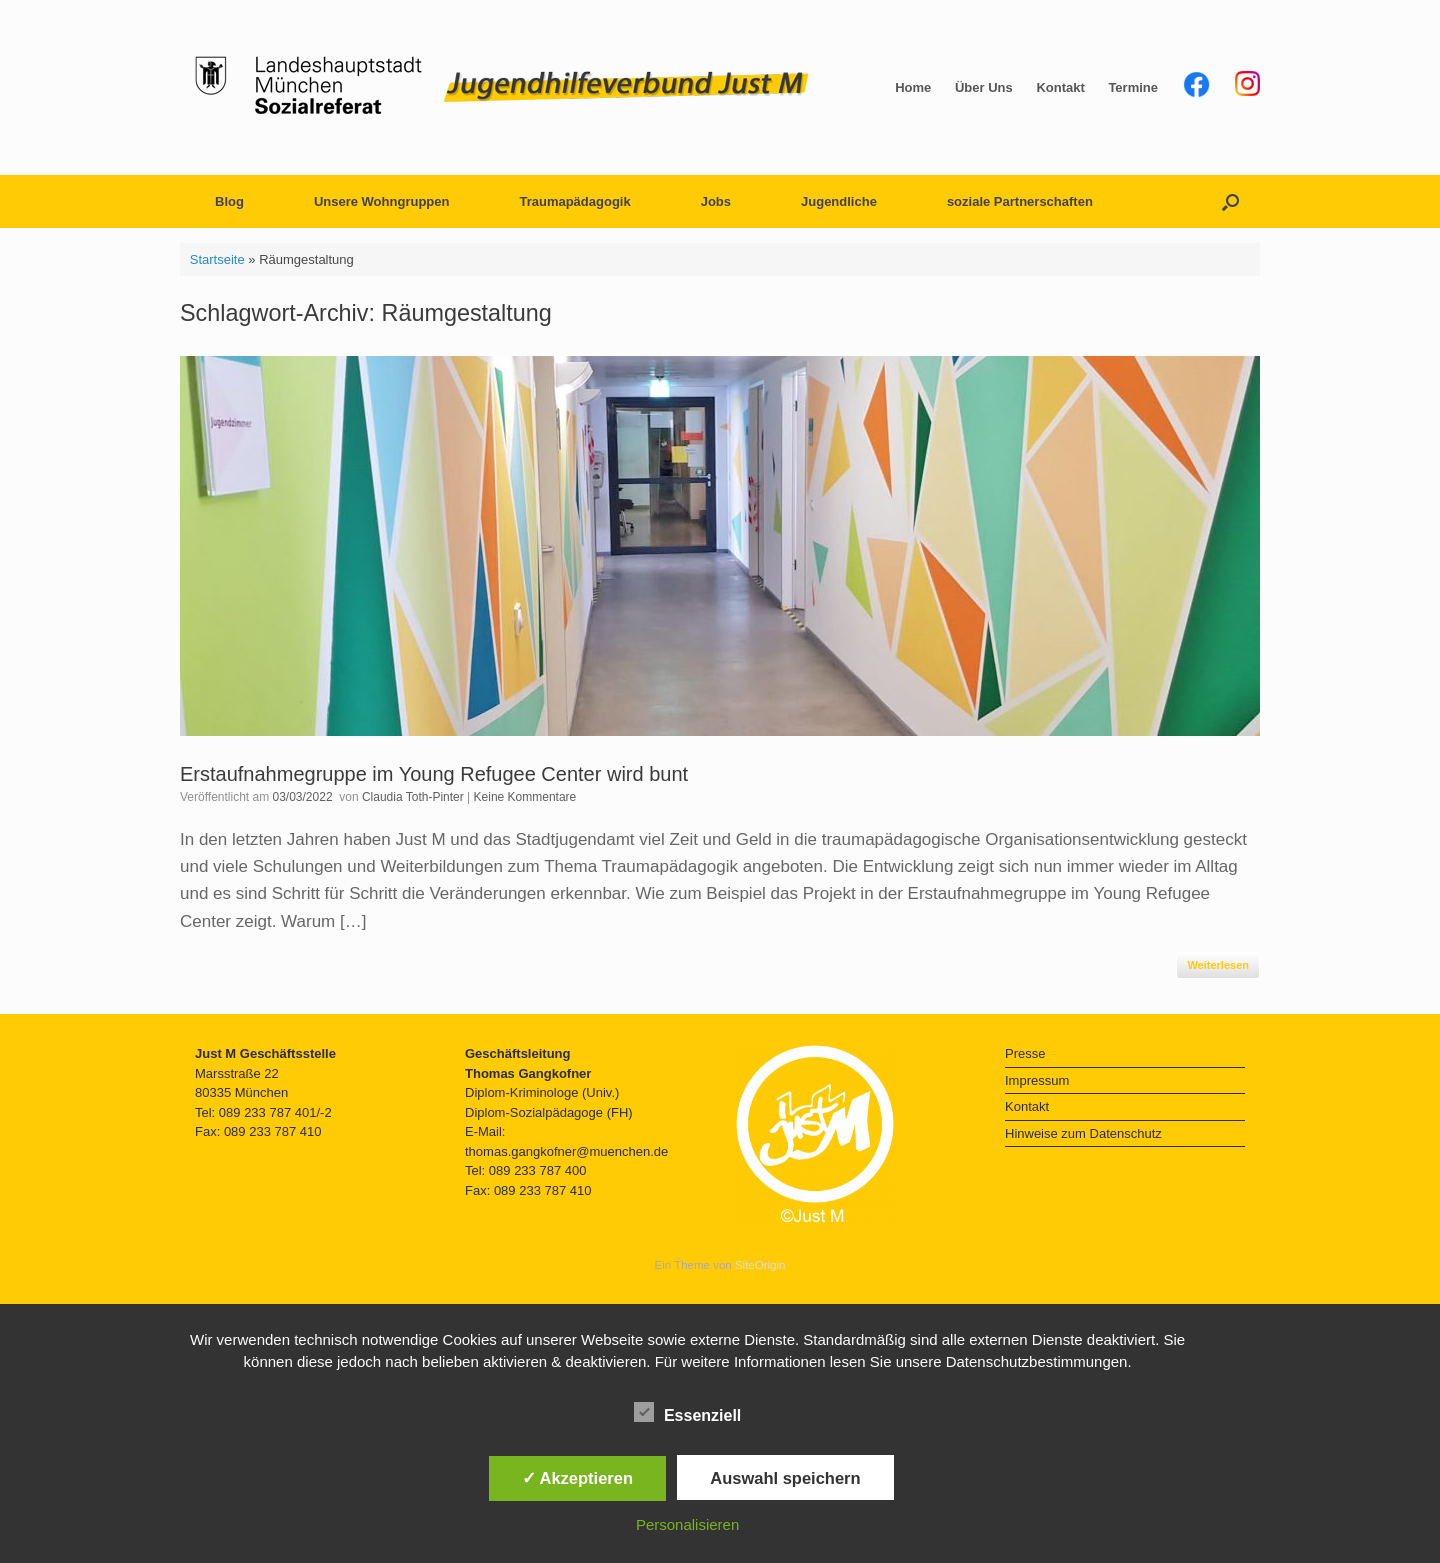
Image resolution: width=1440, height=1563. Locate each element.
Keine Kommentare (525, 797)
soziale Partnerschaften (1020, 201)
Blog (229, 201)
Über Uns (984, 87)
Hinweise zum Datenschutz (1083, 1133)
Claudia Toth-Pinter (413, 797)
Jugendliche (839, 201)
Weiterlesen (1218, 965)
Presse (1025, 1053)
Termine (1133, 87)
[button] (1230, 201)
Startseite (217, 259)
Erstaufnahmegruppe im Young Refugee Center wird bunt (434, 774)
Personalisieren (687, 1524)
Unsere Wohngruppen (382, 201)
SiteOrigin (760, 1265)
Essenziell (687, 1412)
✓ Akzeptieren (578, 1478)
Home (913, 87)
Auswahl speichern (785, 1478)
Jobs (716, 201)
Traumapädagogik (574, 201)
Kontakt (1060, 87)
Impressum (1037, 1080)
